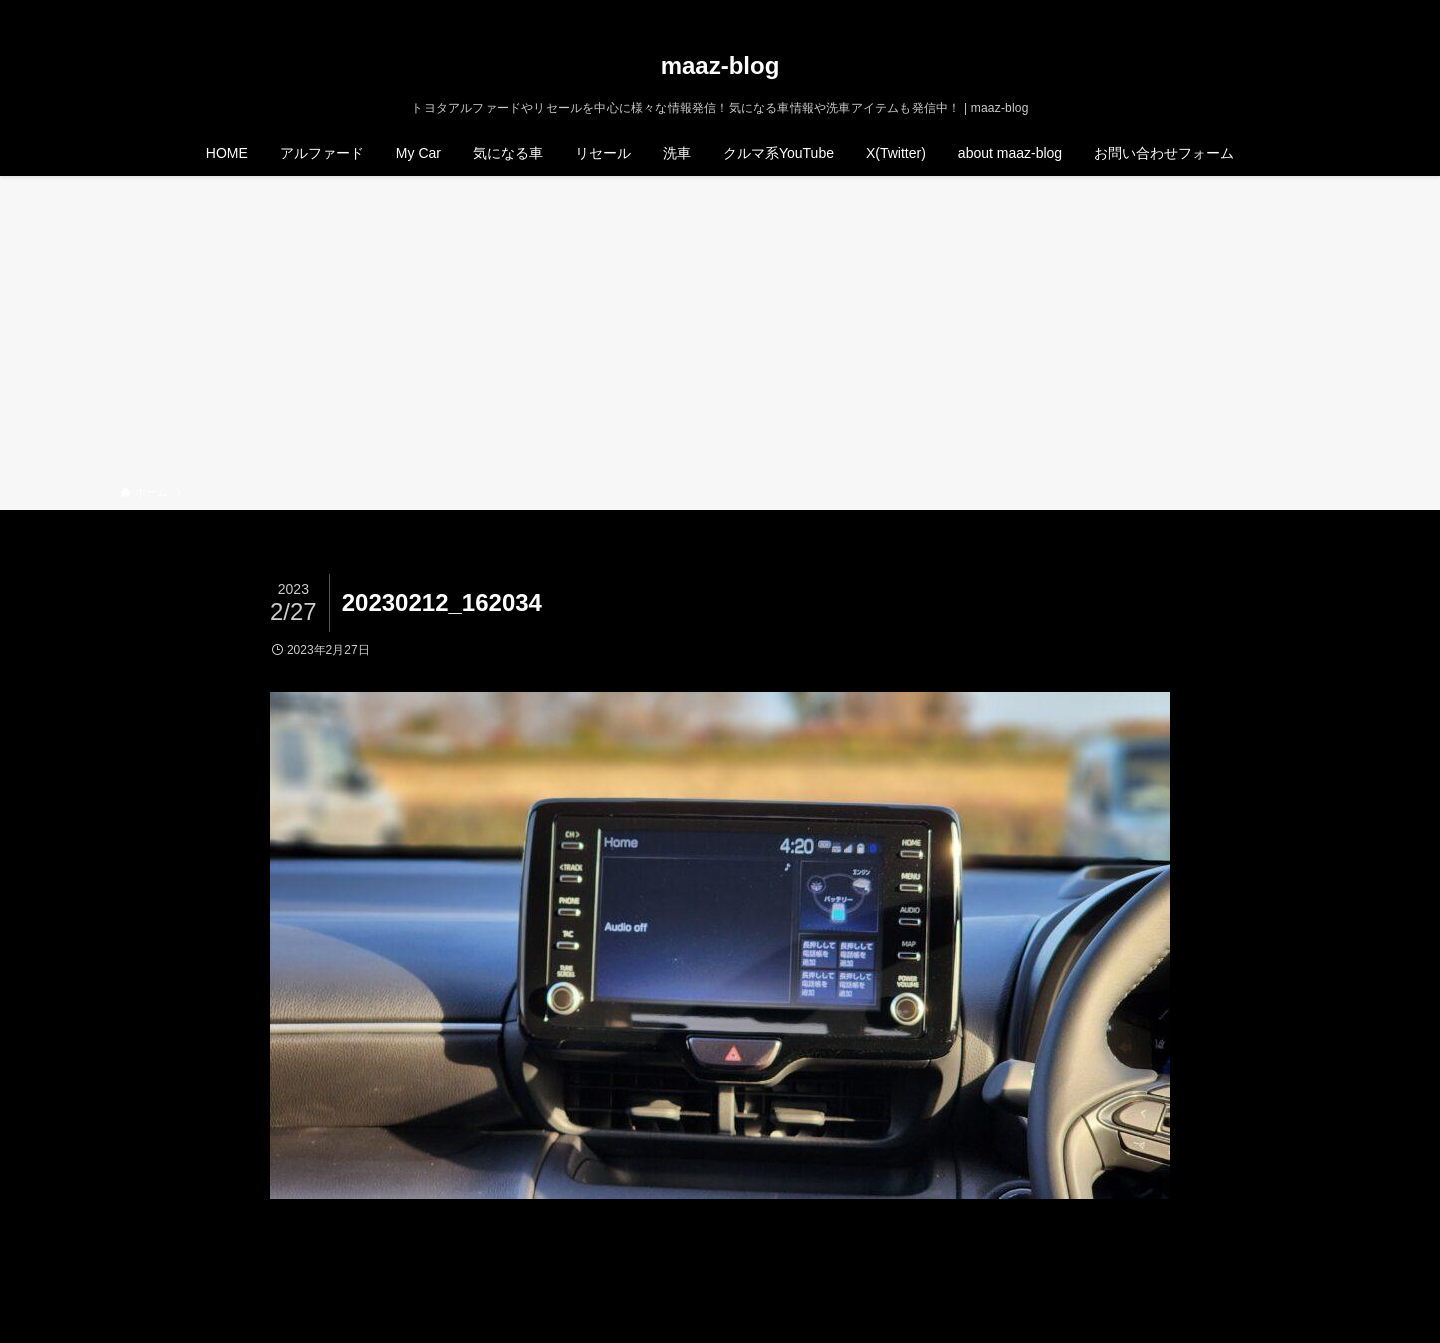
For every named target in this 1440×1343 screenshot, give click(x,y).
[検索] (1307, 11)
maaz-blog (720, 66)
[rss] (1281, 11)
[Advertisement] (720, 334)
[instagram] (1255, 11)
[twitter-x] (1229, 11)
